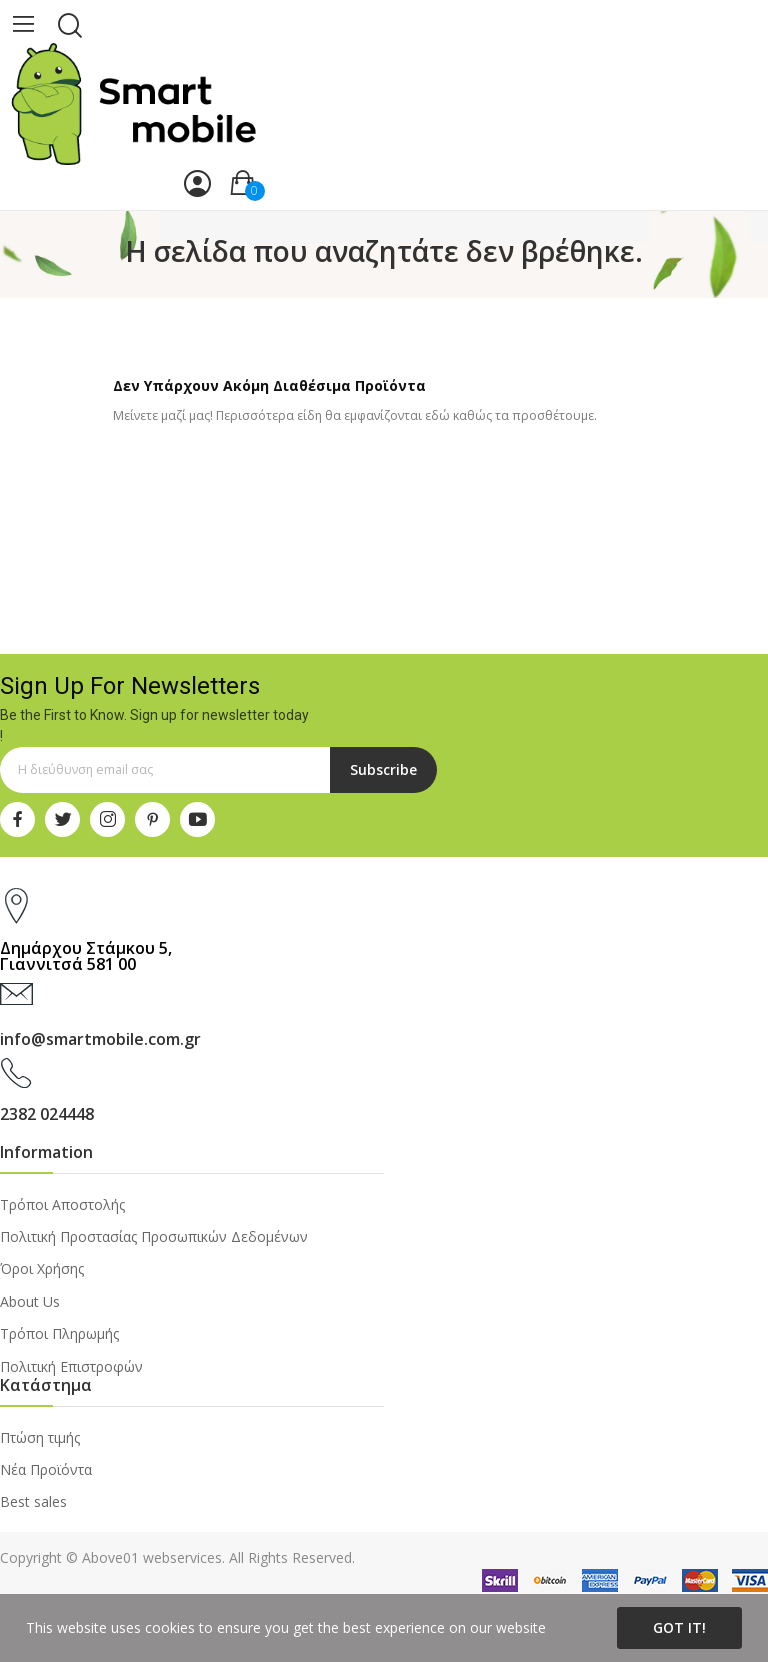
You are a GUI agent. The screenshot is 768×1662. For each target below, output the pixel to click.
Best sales (33, 1501)
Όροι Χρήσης (42, 1268)
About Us (30, 1301)
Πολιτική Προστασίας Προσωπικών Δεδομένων (154, 1236)
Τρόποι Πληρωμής (59, 1333)
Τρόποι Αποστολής (62, 1204)
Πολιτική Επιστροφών (71, 1366)
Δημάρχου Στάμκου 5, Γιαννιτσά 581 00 (86, 956)
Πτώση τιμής (40, 1437)
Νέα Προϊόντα (46, 1469)
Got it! (679, 1627)
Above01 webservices (152, 1557)
